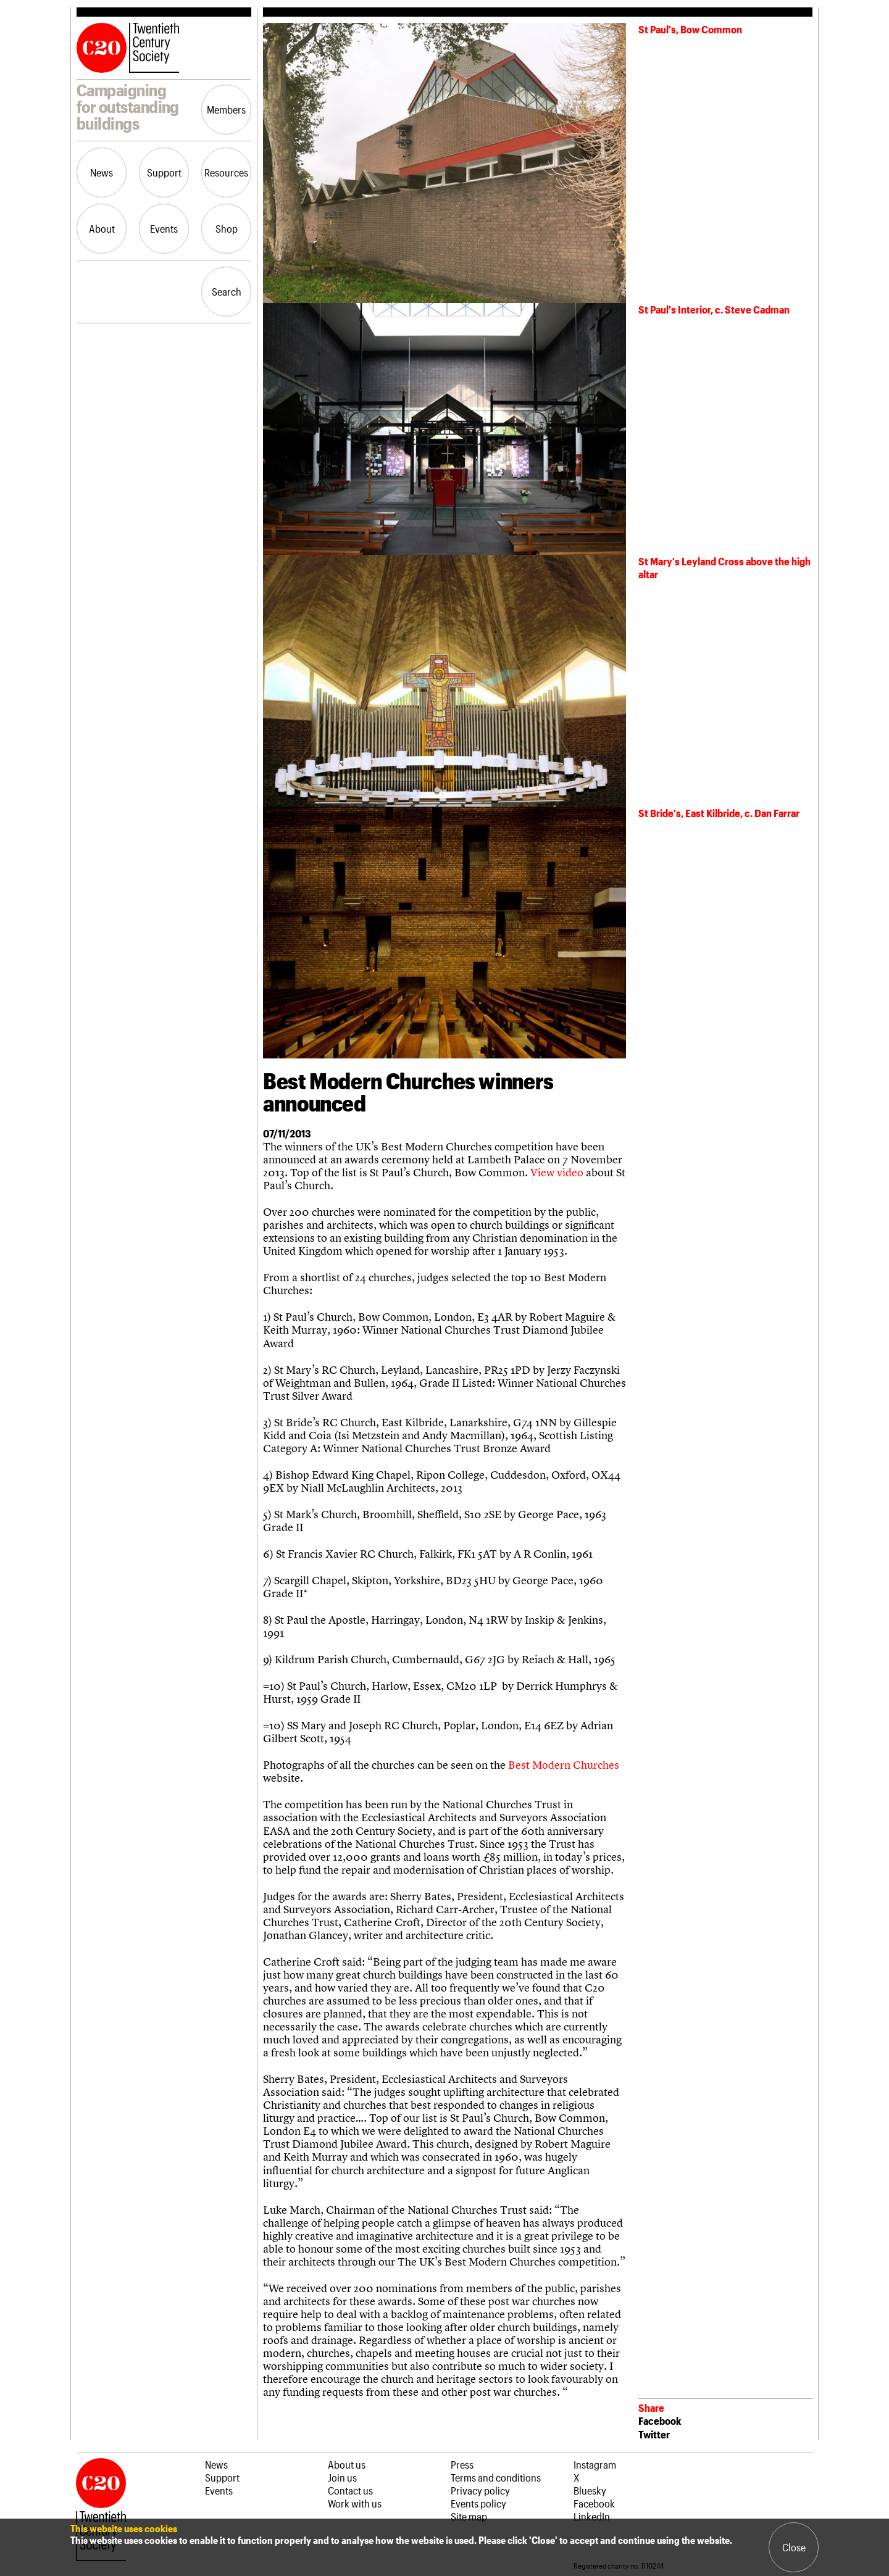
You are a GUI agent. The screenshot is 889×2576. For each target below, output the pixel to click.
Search (226, 291)
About (102, 228)
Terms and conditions (496, 2477)
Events (164, 228)
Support (164, 172)
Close (794, 2547)
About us (346, 2464)
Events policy (478, 2503)
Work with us (355, 2503)
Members (226, 109)
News (101, 172)
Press (462, 2464)
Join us (342, 2477)
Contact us (350, 2490)
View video (556, 1172)
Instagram (595, 2464)
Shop (226, 228)
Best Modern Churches (563, 1765)
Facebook (659, 2420)
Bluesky (590, 2490)
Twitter (654, 2434)
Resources (226, 172)
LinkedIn (592, 2516)
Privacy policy (480, 2490)
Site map (469, 2516)
